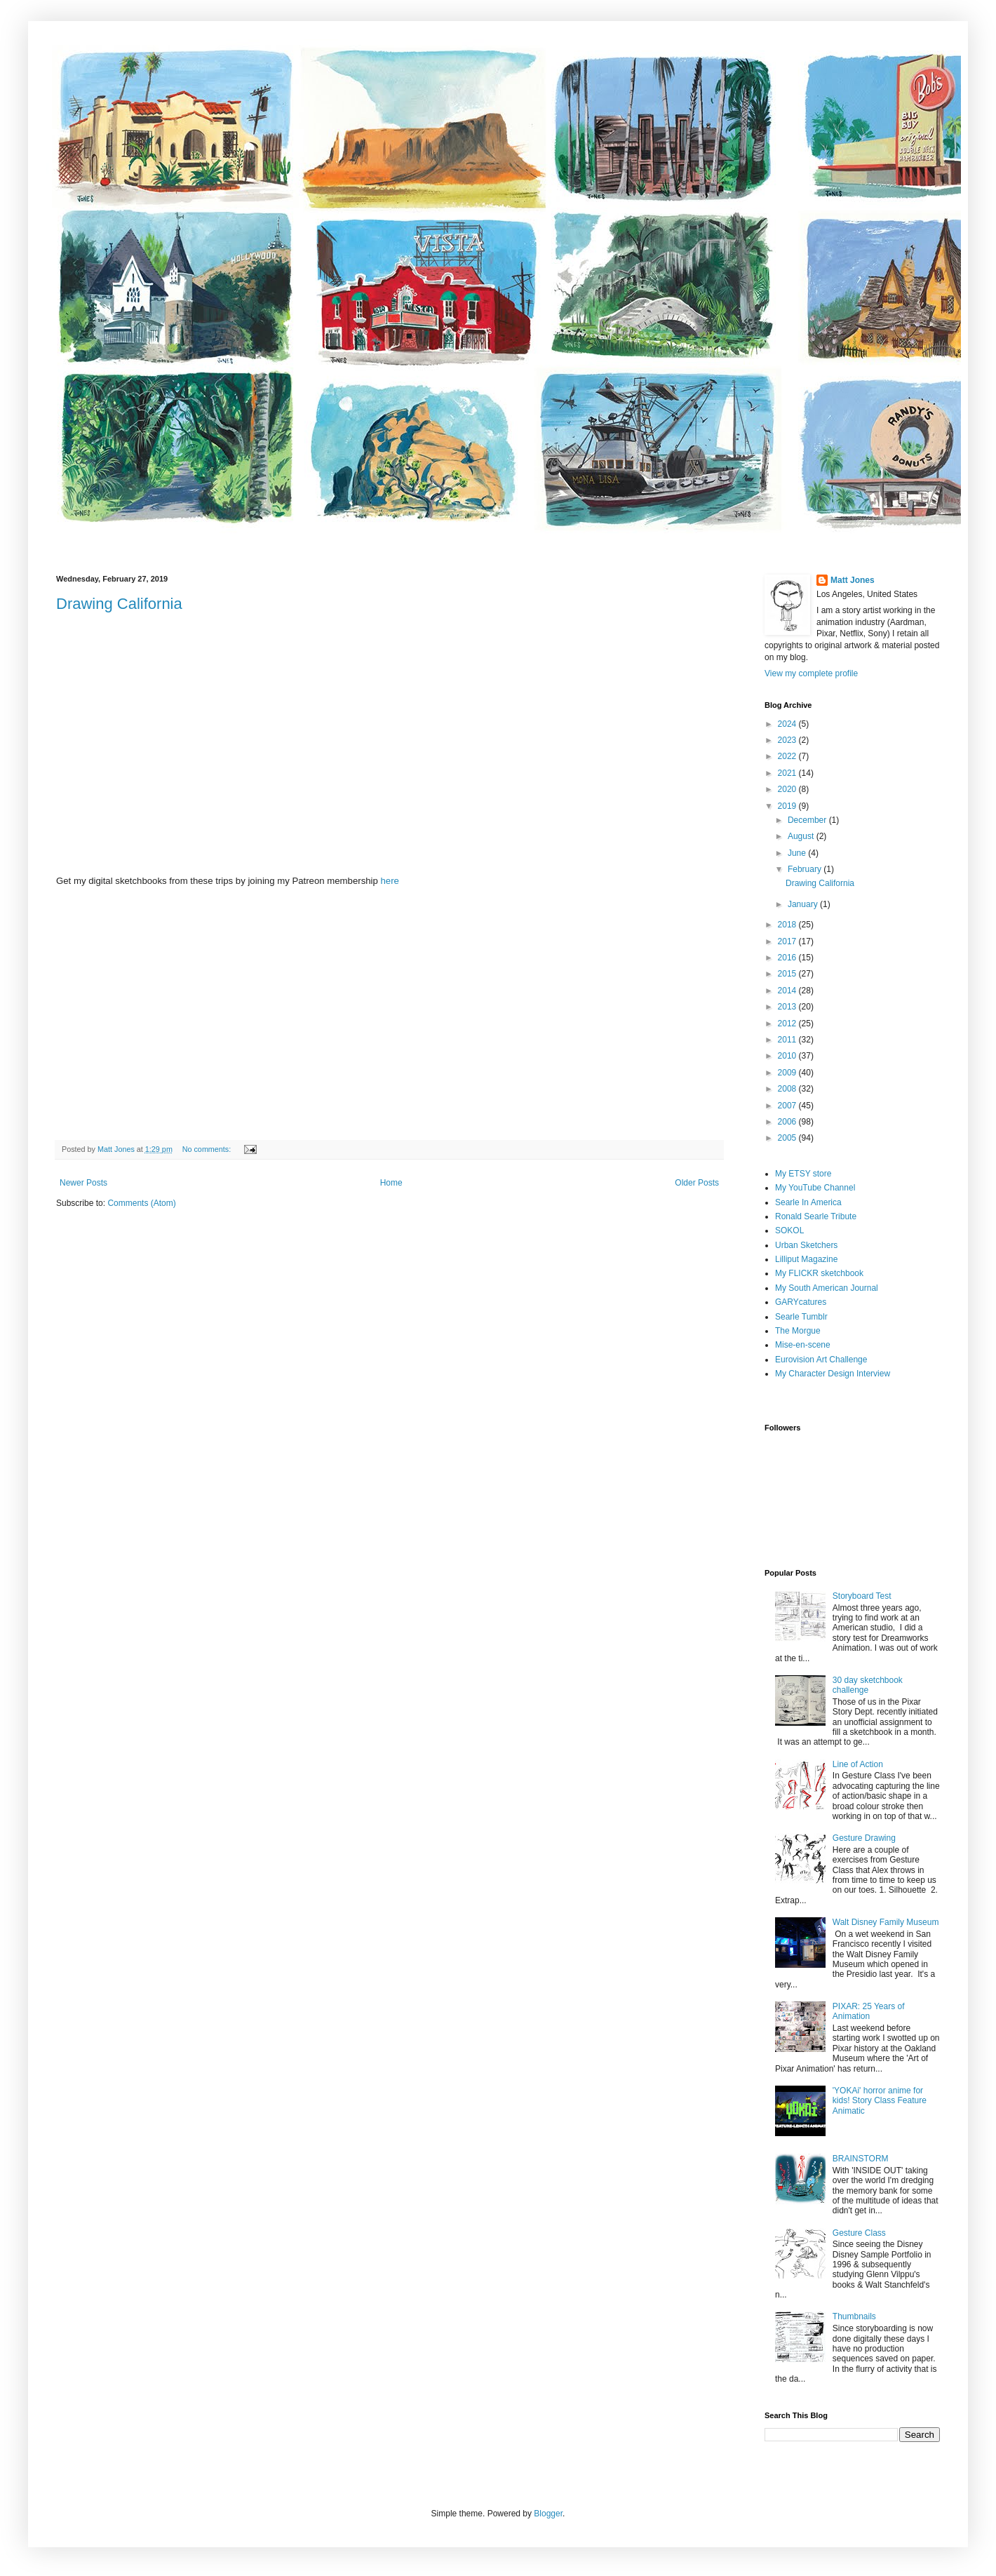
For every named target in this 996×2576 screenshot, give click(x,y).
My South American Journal (826, 1288)
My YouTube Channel (815, 1188)
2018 (788, 925)
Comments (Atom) (141, 1203)
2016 (788, 957)
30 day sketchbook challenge (868, 1685)
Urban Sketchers (806, 1245)
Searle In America (808, 1202)
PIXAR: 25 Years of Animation (869, 2011)
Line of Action (858, 1764)
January (804, 904)
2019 (788, 806)
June (798, 853)
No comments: (208, 1149)
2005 (788, 1138)
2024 (788, 724)
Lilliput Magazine (806, 1259)
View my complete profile (811, 673)
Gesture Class (859, 2233)
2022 (788, 756)
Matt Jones (852, 580)
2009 (788, 1073)
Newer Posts (83, 1183)
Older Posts (697, 1183)
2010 (788, 1056)
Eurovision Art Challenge (821, 1359)
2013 (788, 1007)
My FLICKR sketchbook (819, 1273)
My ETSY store (803, 1174)
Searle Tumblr (801, 1317)
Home (391, 1183)
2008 (788, 1089)
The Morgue (798, 1331)
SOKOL (789, 1230)
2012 (788, 1023)
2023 (788, 740)
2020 (788, 789)
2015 (788, 974)
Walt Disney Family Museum (886, 1922)
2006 (788, 1122)
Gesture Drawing (864, 1838)
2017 (788, 941)
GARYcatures (800, 1302)
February (805, 869)
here (390, 881)
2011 (788, 1040)
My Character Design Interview (832, 1373)
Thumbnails (854, 2316)
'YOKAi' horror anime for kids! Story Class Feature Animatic (880, 2101)
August (802, 836)
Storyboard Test (862, 1596)
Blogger (548, 2513)
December (808, 820)
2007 (788, 1106)
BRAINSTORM (861, 2159)
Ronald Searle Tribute (815, 1216)
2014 (788, 990)
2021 (788, 773)
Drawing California (119, 603)
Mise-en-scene (802, 1345)
